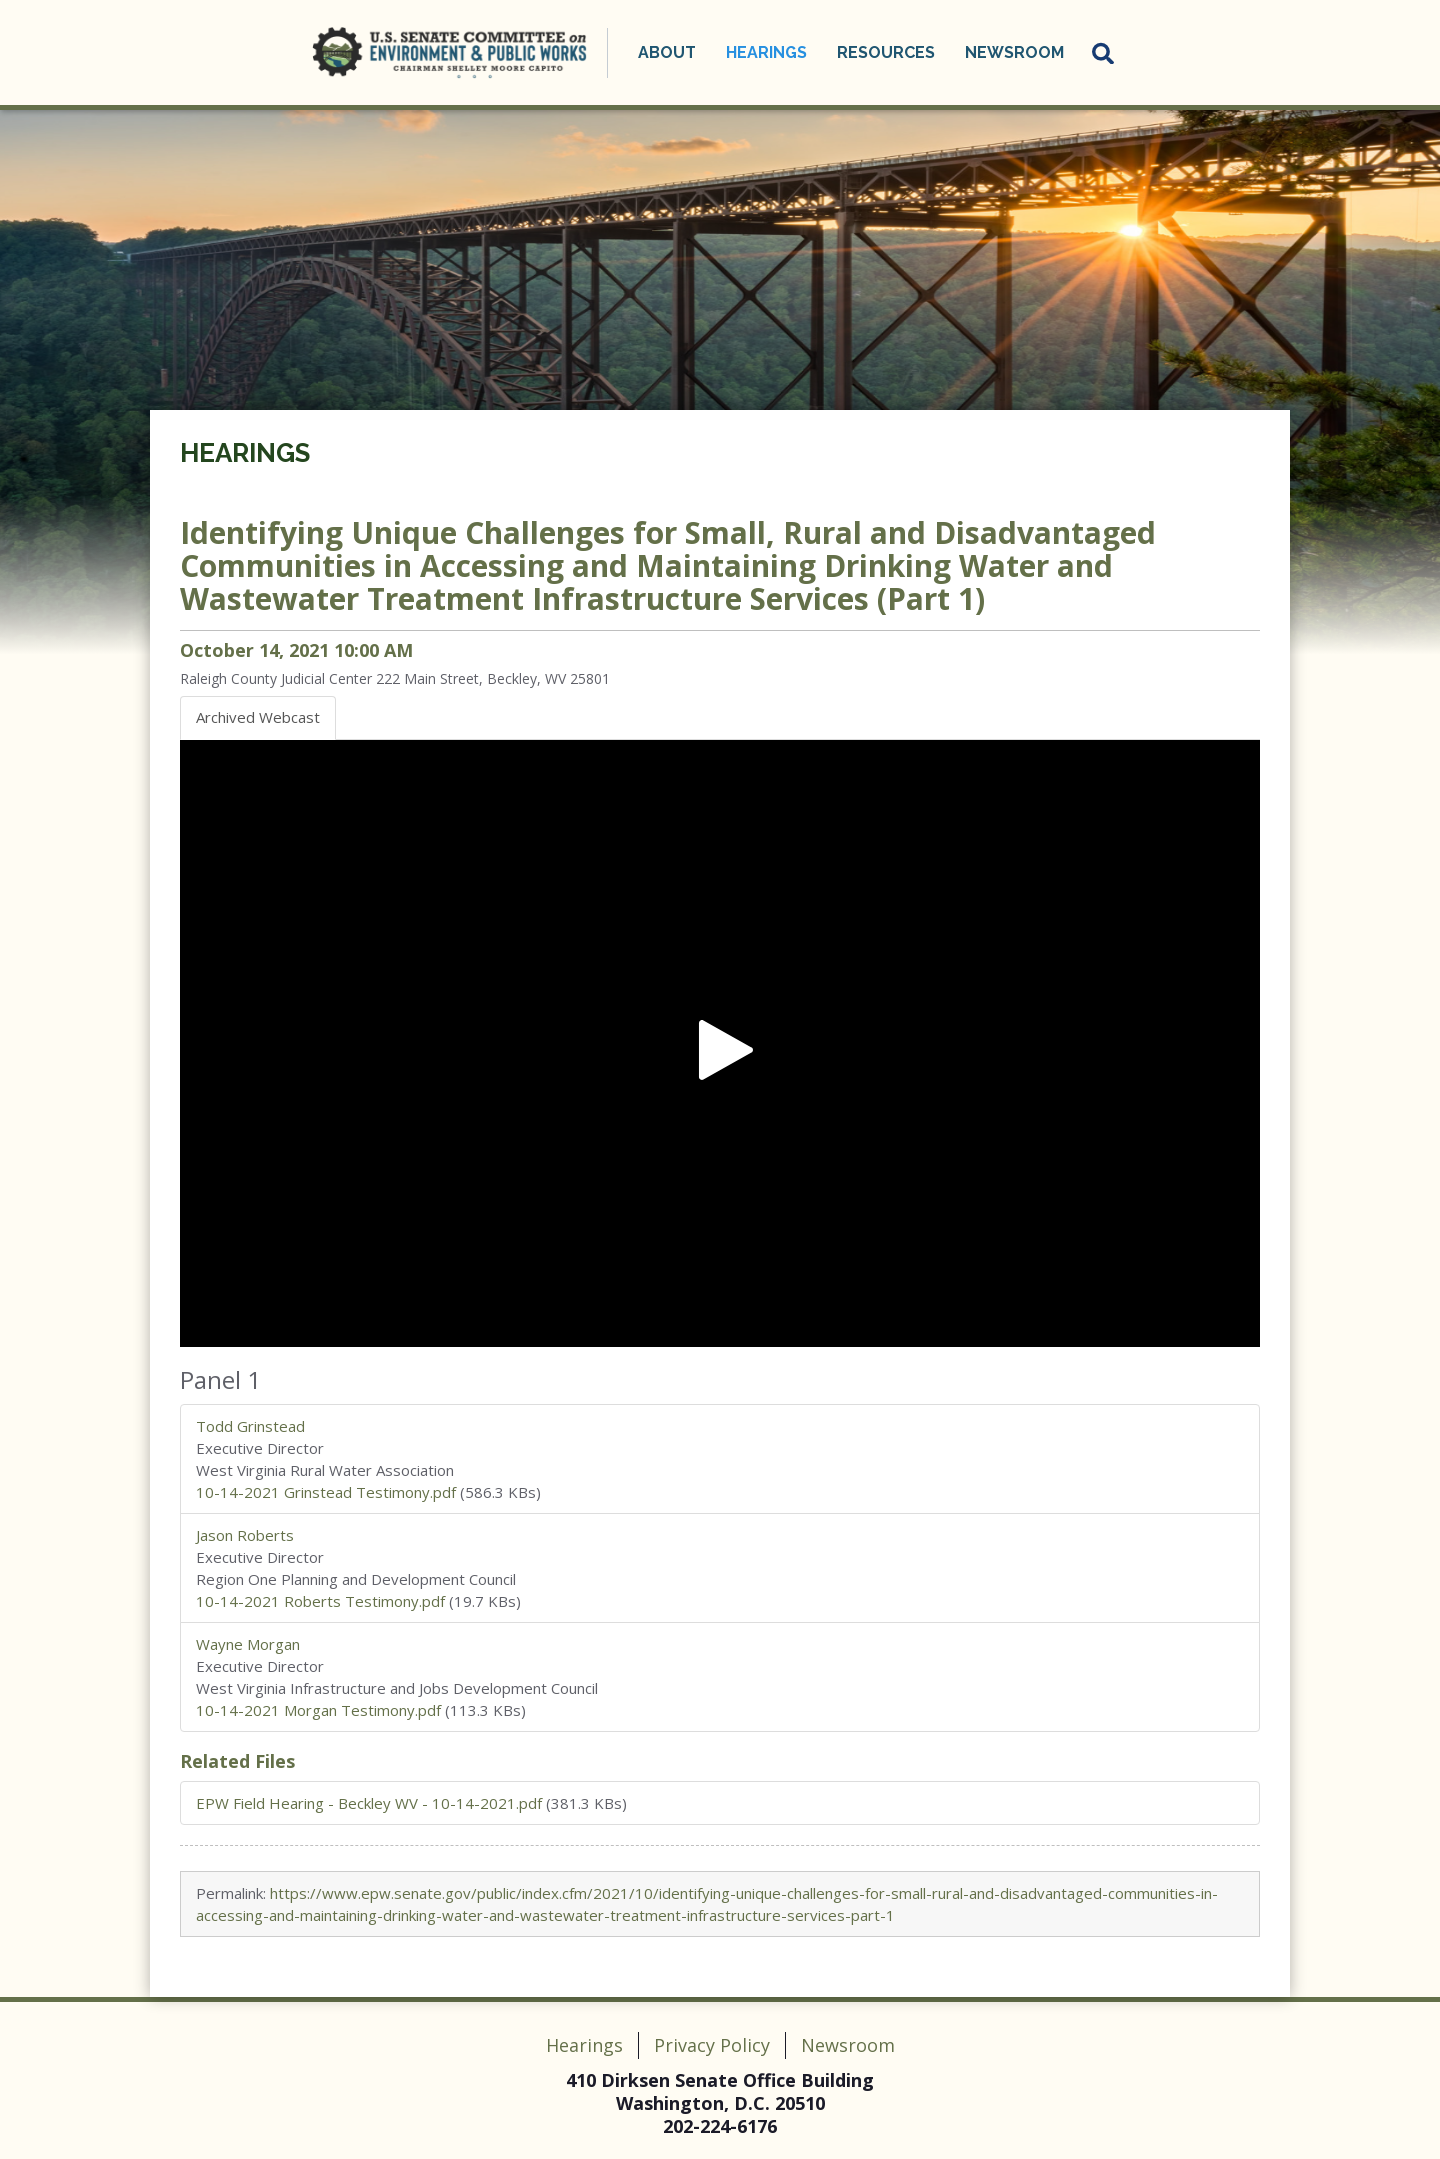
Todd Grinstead (250, 1426)
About (667, 52)
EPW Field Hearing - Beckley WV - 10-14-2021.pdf (369, 1803)
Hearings (766, 52)
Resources (886, 52)
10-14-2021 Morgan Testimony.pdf (318, 1710)
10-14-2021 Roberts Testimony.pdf (320, 1601)
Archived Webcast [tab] (258, 717)
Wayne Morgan (248, 1644)
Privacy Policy (712, 2045)
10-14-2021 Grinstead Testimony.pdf (326, 1492)
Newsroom (1014, 52)
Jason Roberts (245, 1535)
